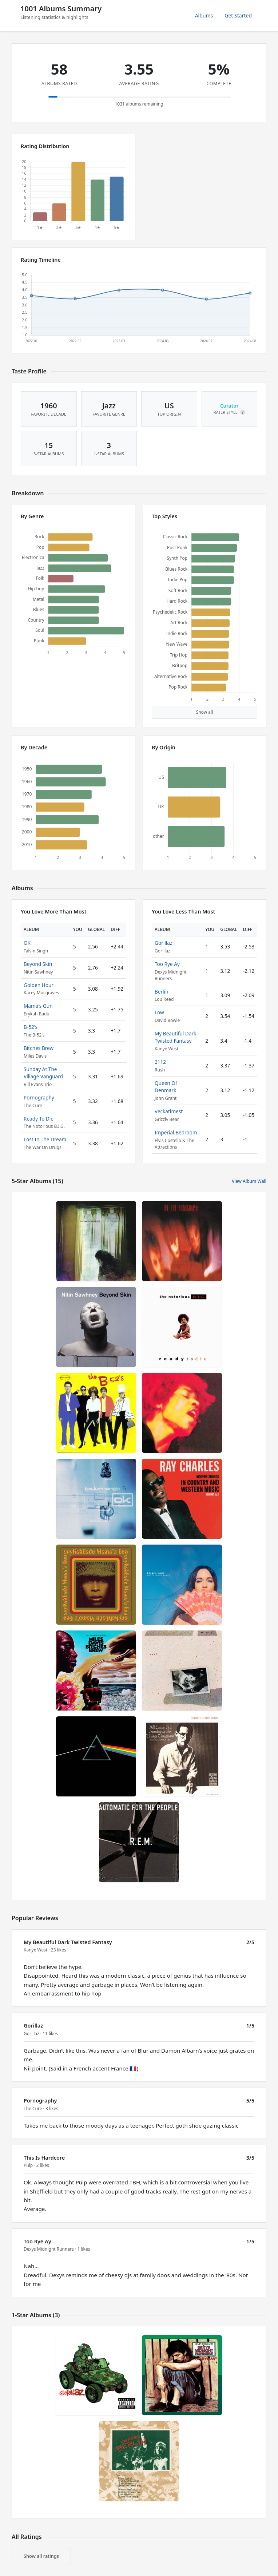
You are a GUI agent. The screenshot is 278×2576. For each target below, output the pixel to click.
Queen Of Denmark (166, 1086)
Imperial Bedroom (176, 1132)
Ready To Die (38, 1118)
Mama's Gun (38, 1005)
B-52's (30, 1026)
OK (27, 942)
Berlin (161, 991)
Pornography (39, 1097)
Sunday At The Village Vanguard (43, 1073)
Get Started (238, 15)
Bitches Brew (38, 1048)
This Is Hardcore (44, 2157)
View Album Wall (249, 1181)
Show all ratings (41, 2556)
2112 (160, 1061)
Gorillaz (163, 942)
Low (159, 1012)
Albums (204, 15)
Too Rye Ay (167, 963)
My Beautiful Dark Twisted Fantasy (175, 1037)
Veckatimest (169, 1111)
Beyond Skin (38, 963)
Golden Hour (38, 985)
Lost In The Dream (45, 1139)
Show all (204, 712)
